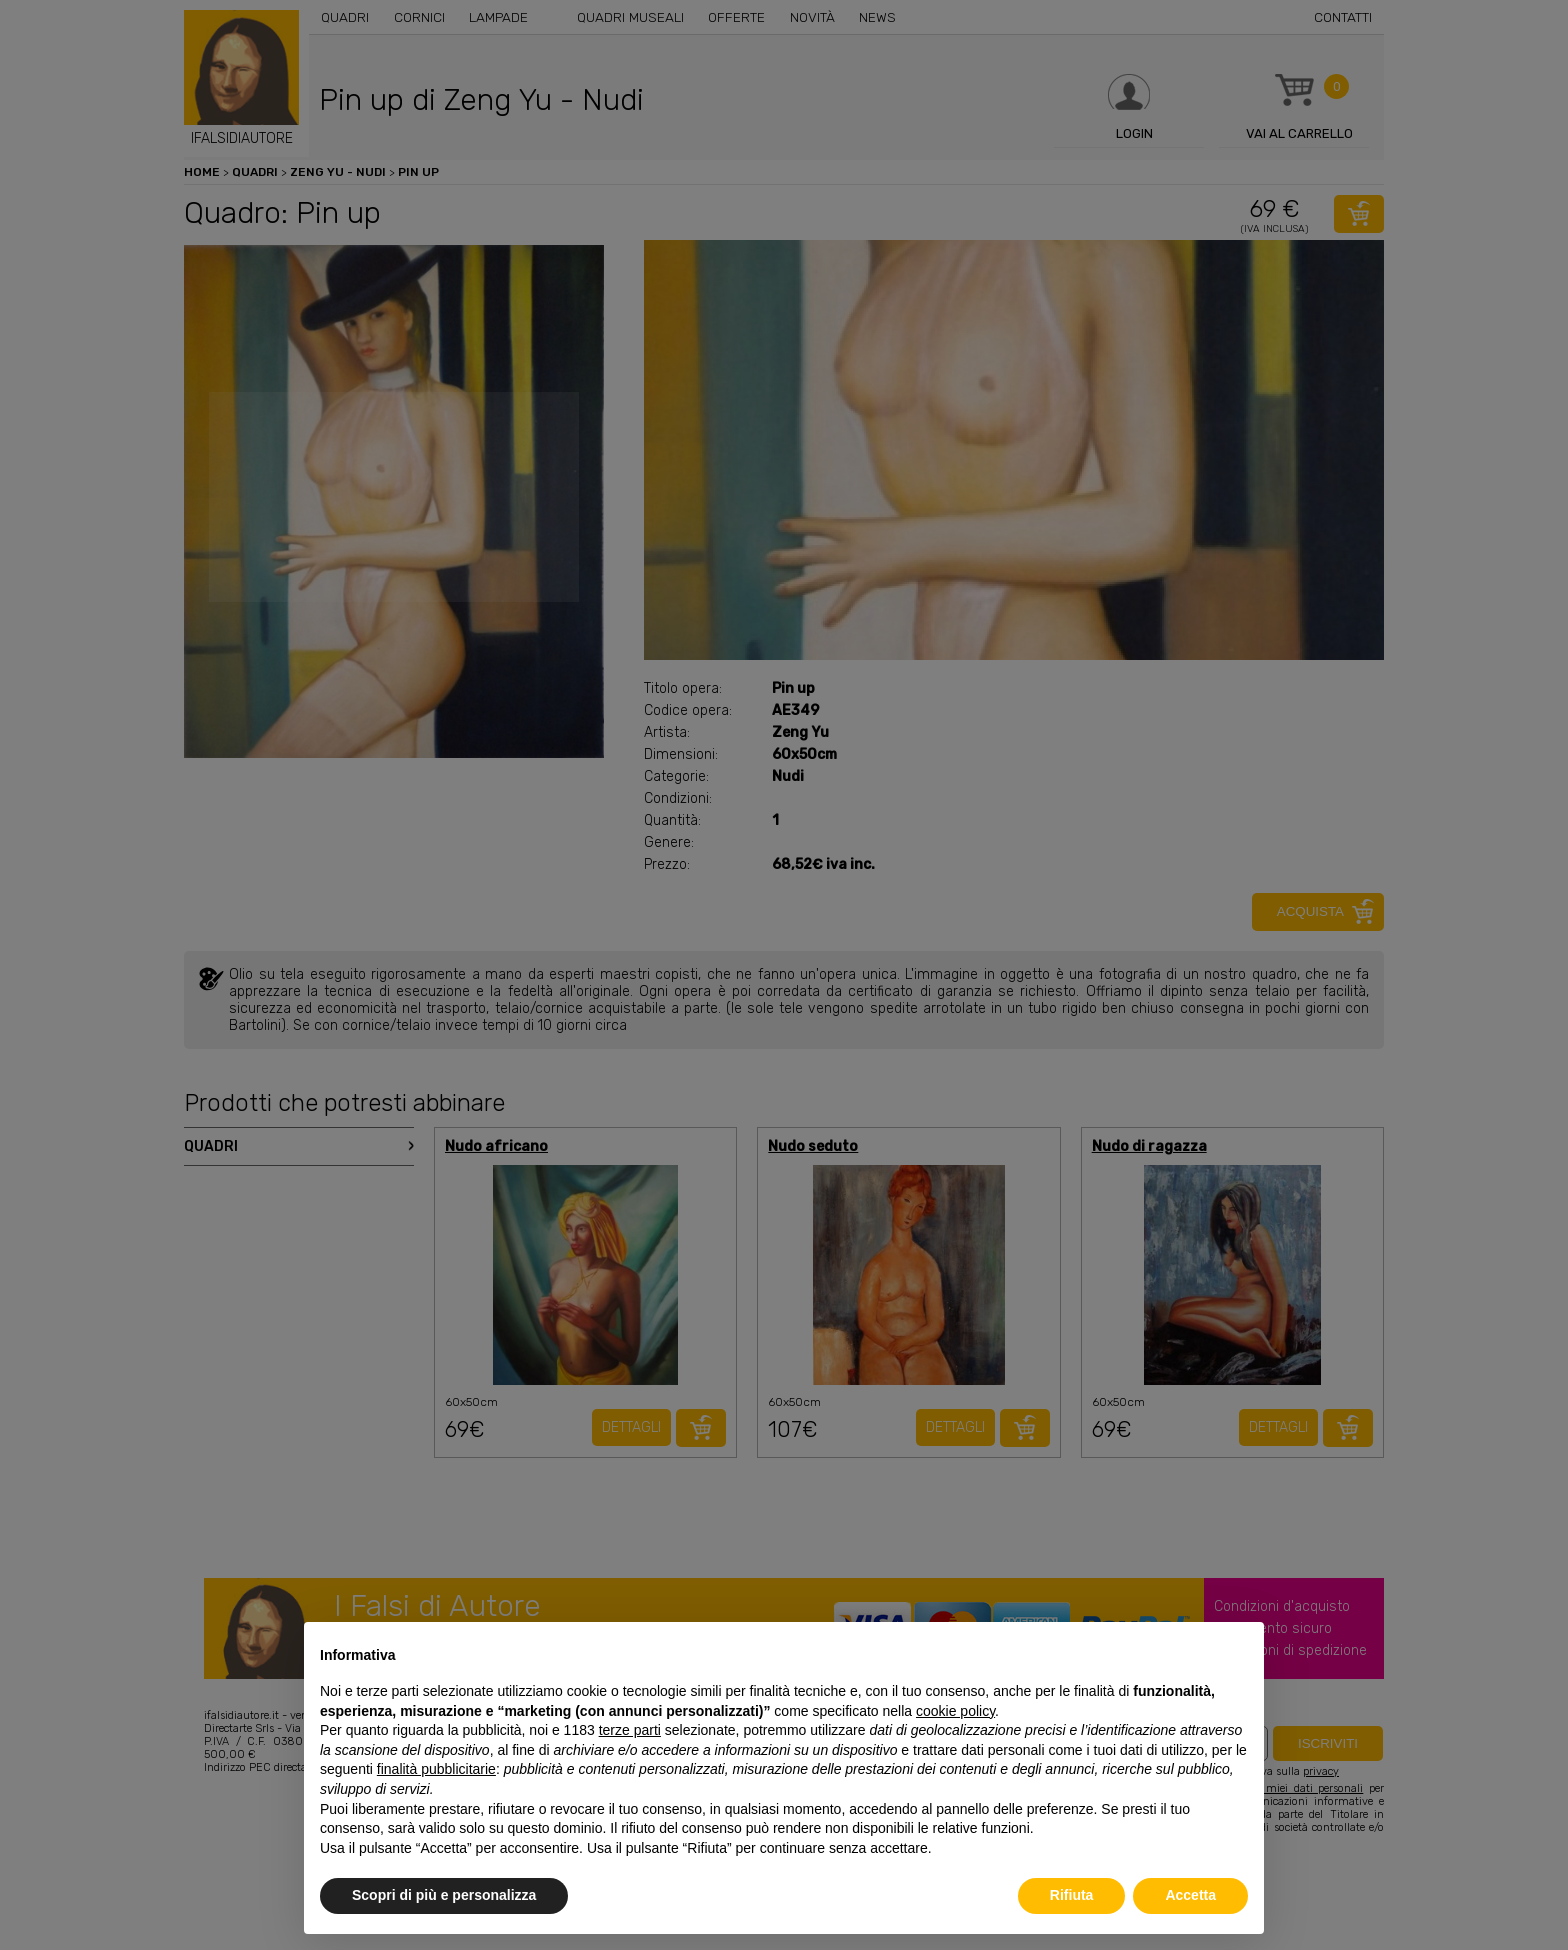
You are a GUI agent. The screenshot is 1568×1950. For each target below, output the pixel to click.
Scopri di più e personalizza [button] (444, 1895)
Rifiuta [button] (1072, 1895)
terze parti (630, 1730)
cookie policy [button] (955, 1711)
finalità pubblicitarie (436, 1769)
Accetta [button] (1190, 1895)
